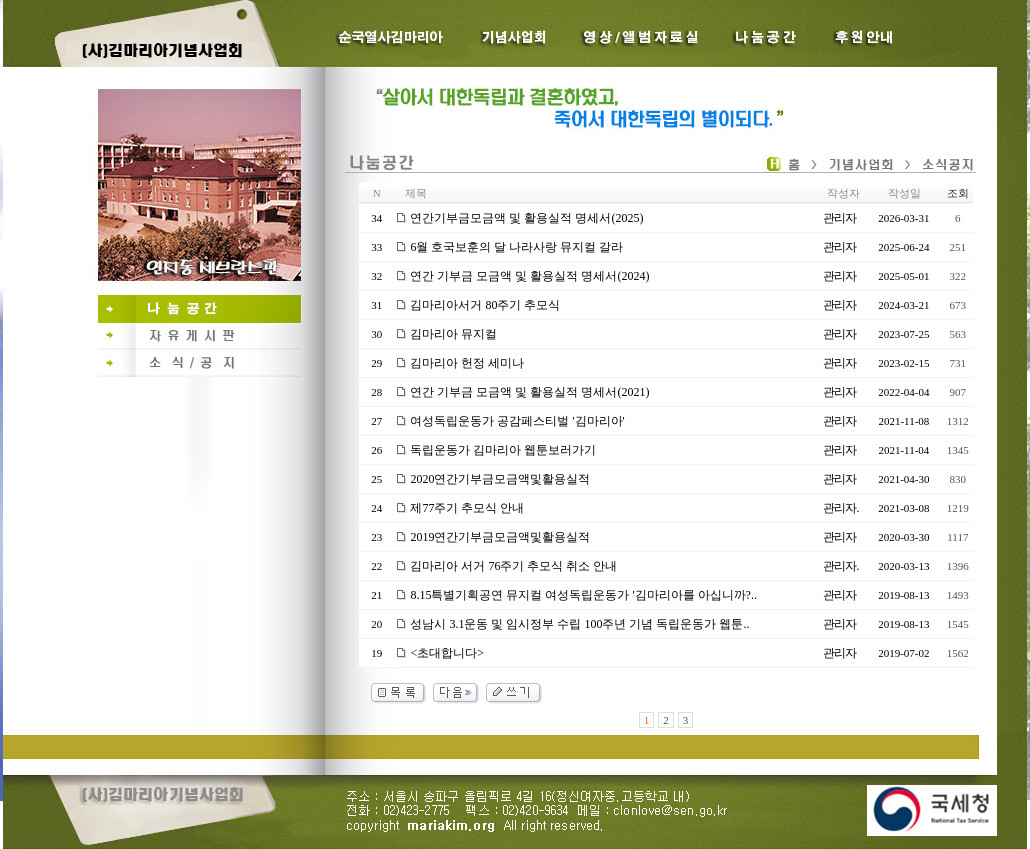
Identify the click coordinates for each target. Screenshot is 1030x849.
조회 (958, 193)
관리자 (839, 218)
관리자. (840, 508)
